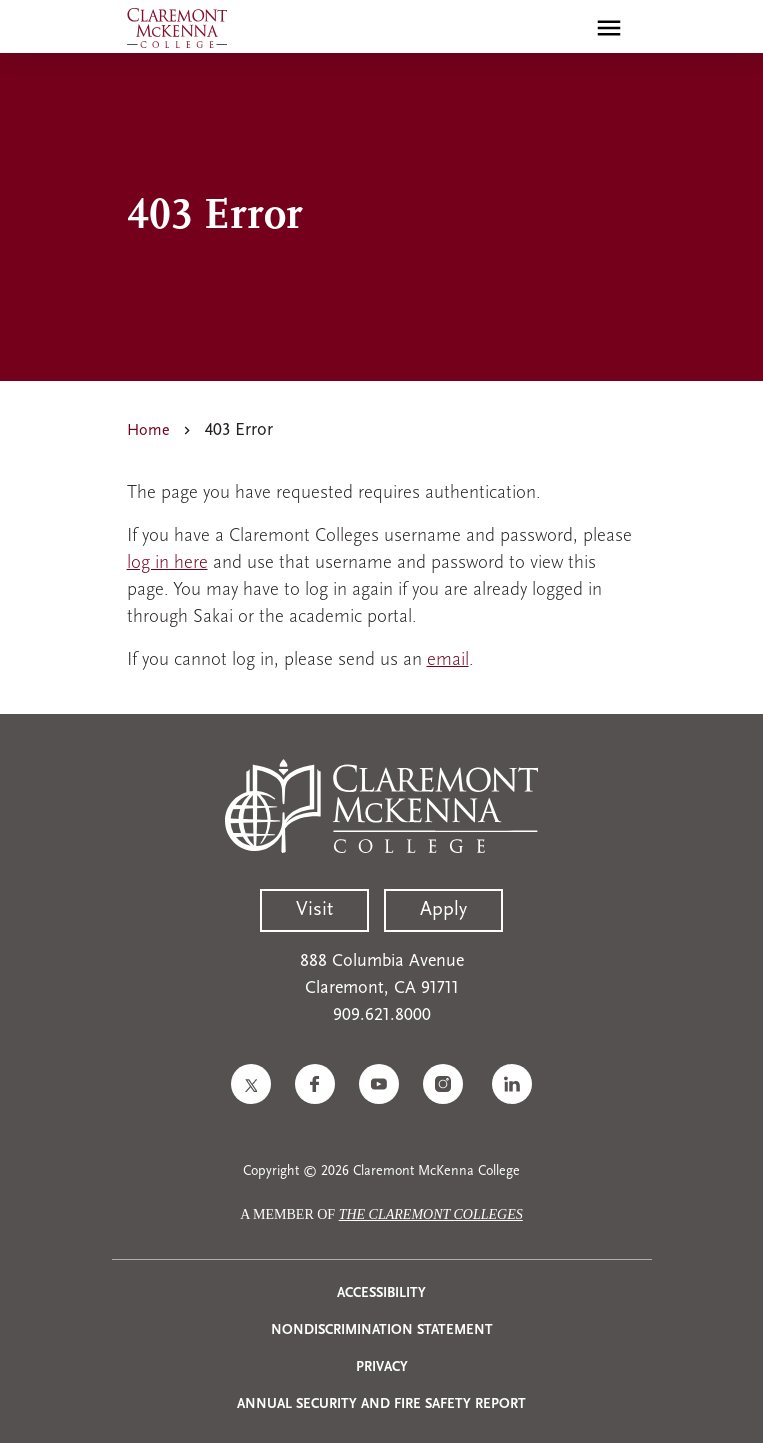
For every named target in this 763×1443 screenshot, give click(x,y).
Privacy (382, 1367)
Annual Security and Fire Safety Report (381, 1404)
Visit (314, 910)
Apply (443, 910)
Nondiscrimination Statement (382, 1330)
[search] (566, 28)
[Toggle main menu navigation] (609, 28)
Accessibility (381, 1293)
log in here (167, 563)
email (448, 660)
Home (148, 431)
